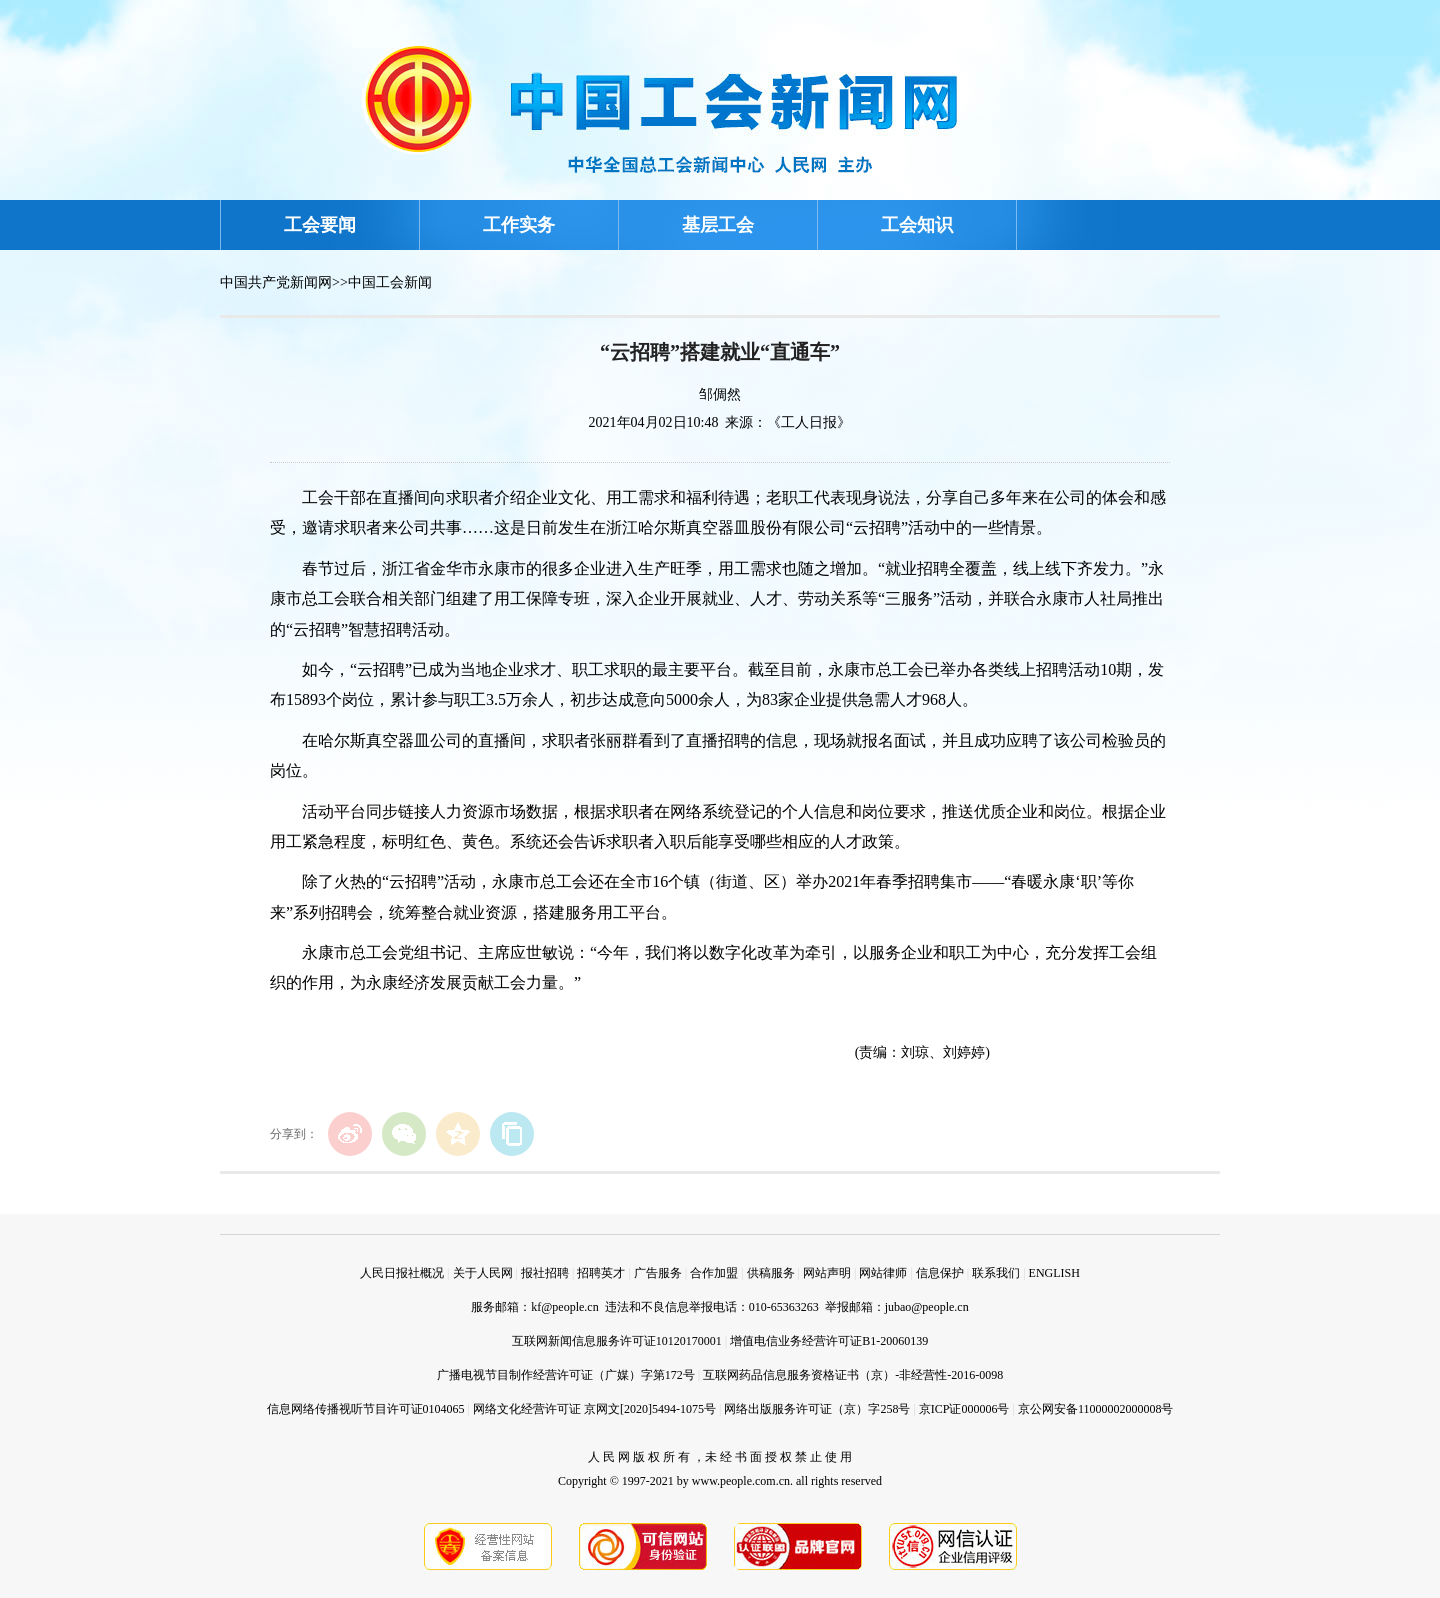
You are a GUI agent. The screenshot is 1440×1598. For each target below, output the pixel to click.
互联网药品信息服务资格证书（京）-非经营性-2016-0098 (853, 1375)
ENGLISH (1054, 1273)
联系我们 (996, 1273)
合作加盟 (714, 1273)
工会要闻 (320, 225)
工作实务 (519, 225)
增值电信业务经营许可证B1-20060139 (829, 1341)
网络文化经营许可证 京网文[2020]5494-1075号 (594, 1409)
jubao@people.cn (927, 1307)
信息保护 (940, 1273)
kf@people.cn (564, 1307)
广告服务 (658, 1273)
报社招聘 (545, 1273)
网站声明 (827, 1273)
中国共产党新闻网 (276, 282)
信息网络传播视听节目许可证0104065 (366, 1409)
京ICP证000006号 (964, 1409)
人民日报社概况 (402, 1273)
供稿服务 (771, 1273)
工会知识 (917, 225)
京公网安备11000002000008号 (1096, 1409)
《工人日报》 (809, 422)
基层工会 (718, 225)
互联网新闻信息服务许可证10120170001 (617, 1341)
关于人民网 (483, 1273)
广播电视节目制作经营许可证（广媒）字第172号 (566, 1375)
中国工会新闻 (390, 282)
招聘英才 (601, 1273)
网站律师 (883, 1273)
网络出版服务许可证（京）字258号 (817, 1409)
